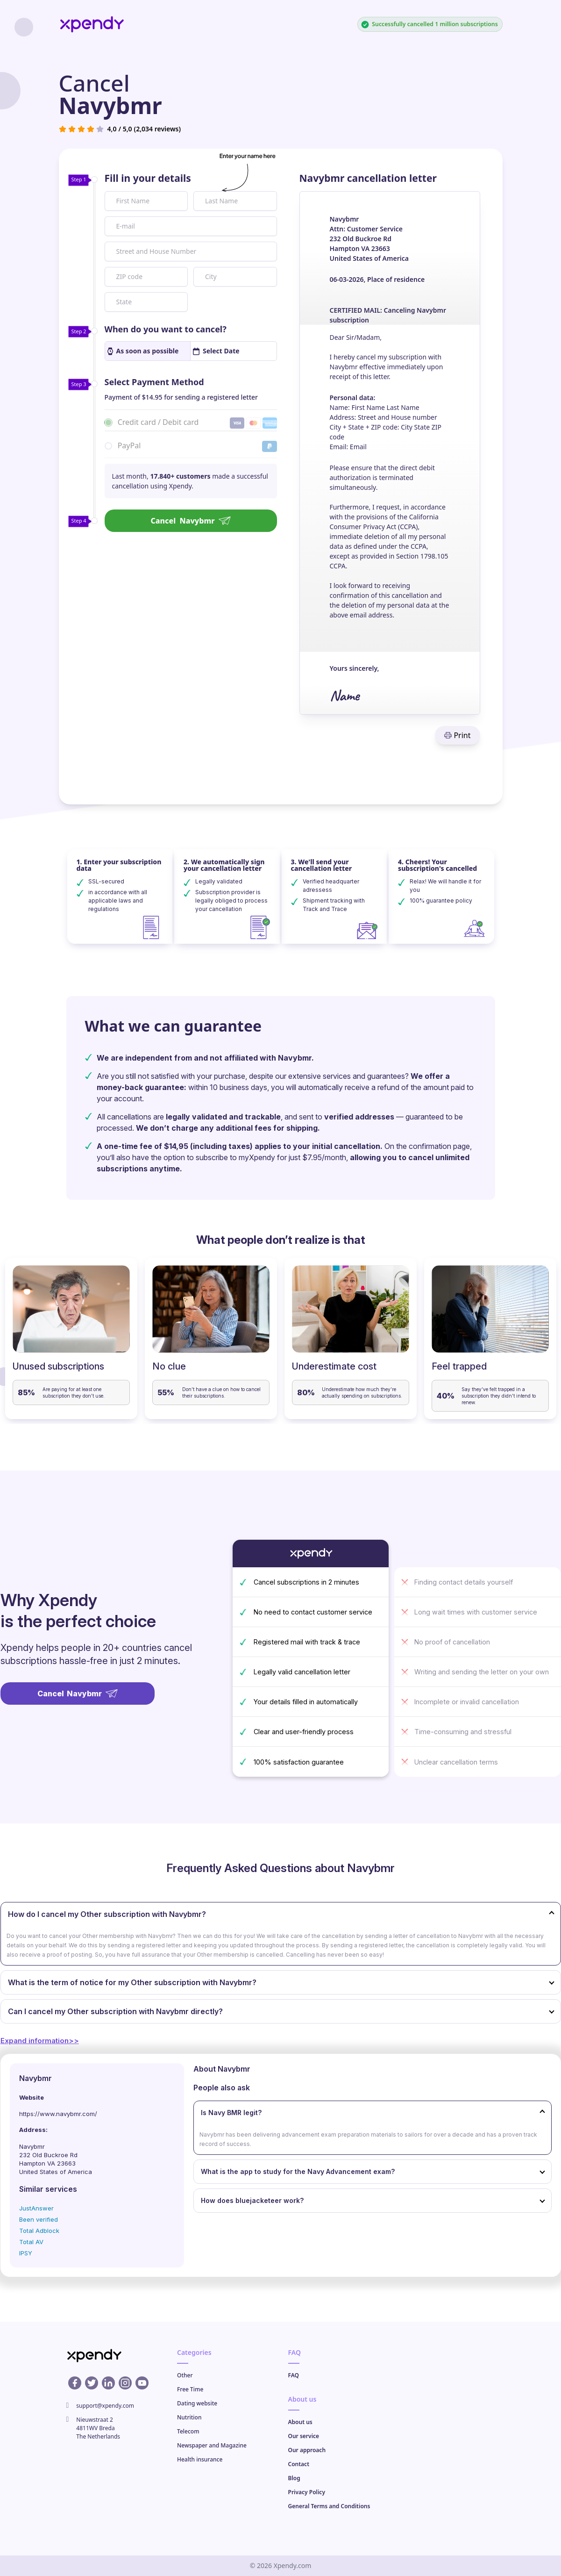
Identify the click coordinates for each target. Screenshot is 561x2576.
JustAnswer (36, 2208)
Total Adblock (39, 2230)
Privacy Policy (306, 2492)
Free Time (190, 2389)
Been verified (38, 2219)
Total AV (31, 2242)
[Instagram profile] (125, 2383)
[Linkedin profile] (108, 2383)
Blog (294, 2478)
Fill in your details (148, 178)
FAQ (293, 2375)
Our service (304, 2436)
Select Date (216, 350)
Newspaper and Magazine (212, 2445)
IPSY (25, 2253)
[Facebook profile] (74, 2383)
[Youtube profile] (142, 2383)
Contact (299, 2464)
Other (185, 2375)
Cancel (190, 520)
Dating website (197, 2403)
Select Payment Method (154, 381)
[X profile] (91, 2383)
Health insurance (199, 2459)
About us (300, 2422)
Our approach (307, 2450)
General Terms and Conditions (329, 2506)
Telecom (188, 2431)
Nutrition (189, 2417)
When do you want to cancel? (166, 329)
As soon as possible (143, 350)
